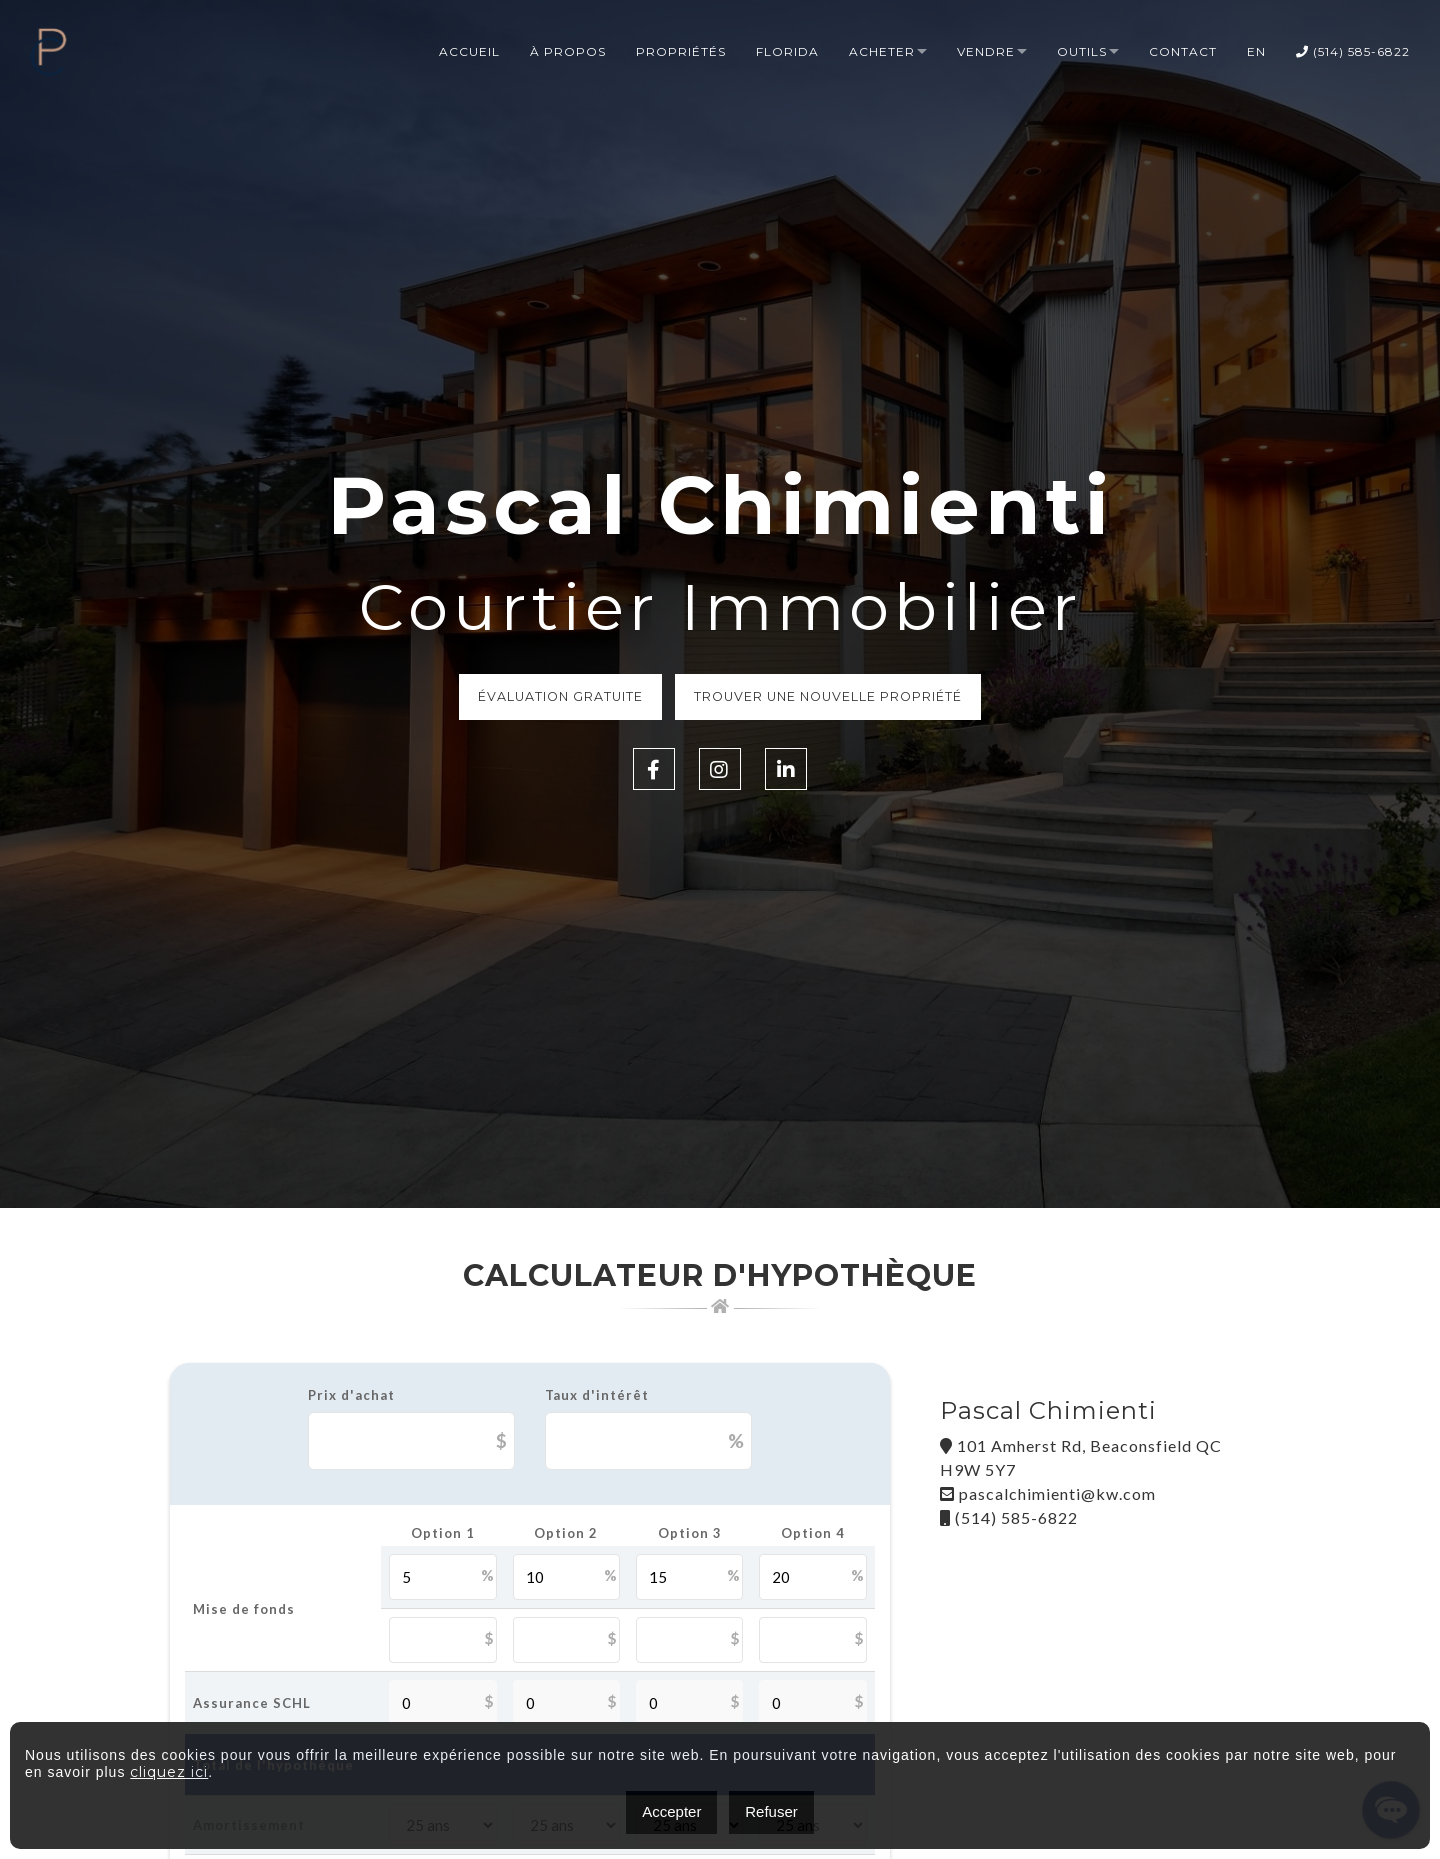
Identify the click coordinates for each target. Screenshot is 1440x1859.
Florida (787, 52)
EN (1256, 52)
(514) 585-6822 (1353, 52)
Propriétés (681, 52)
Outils (1082, 52)
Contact (1183, 52)
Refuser (771, 1811)
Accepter (671, 1811)
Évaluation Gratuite (554, 697)
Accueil (469, 52)
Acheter (882, 52)
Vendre (986, 52)
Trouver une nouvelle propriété (835, 697)
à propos (568, 52)
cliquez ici (169, 1772)
